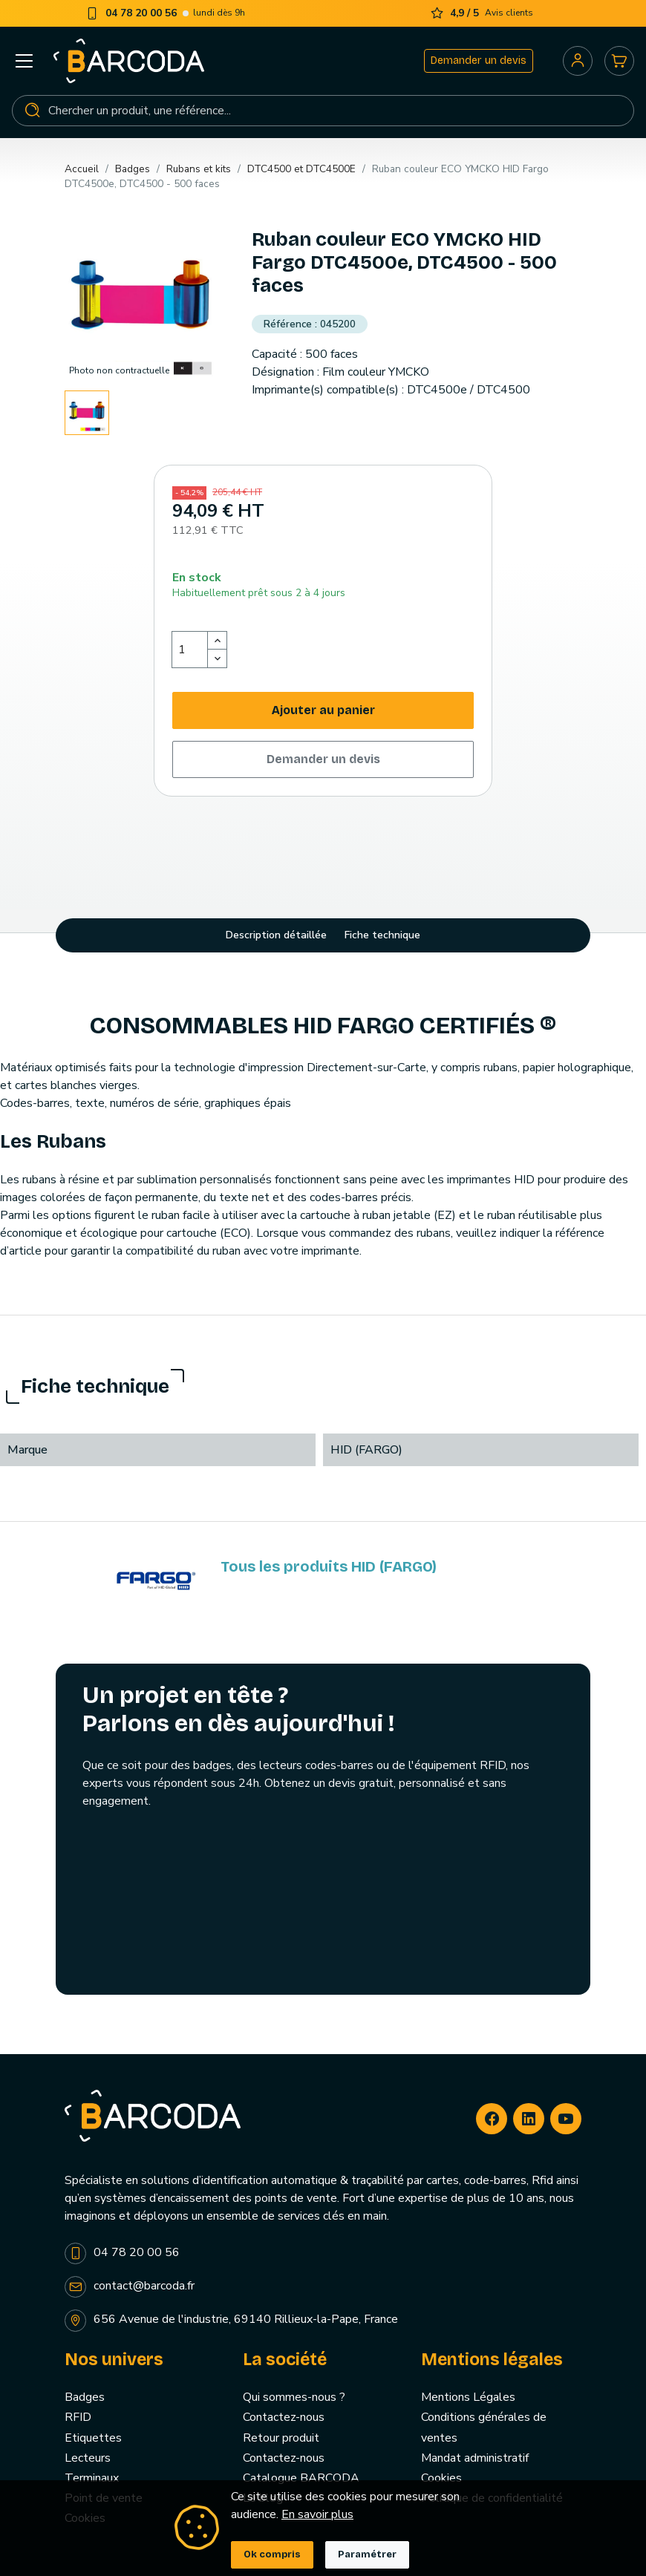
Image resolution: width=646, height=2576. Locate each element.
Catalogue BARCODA (301, 2478)
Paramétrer (367, 2554)
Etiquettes (93, 2438)
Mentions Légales (468, 2397)
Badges (85, 2397)
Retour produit (281, 2438)
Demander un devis (478, 60)
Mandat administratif (475, 2458)
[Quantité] (190, 649)
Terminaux (92, 2478)
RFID (78, 2417)
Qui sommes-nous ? (294, 2397)
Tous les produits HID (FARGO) (329, 1566)
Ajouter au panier (323, 710)
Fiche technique (382, 935)
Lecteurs (88, 2458)
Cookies (441, 2478)
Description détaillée (276, 935)
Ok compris (272, 2554)
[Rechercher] (323, 110)
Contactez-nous (283, 2417)
